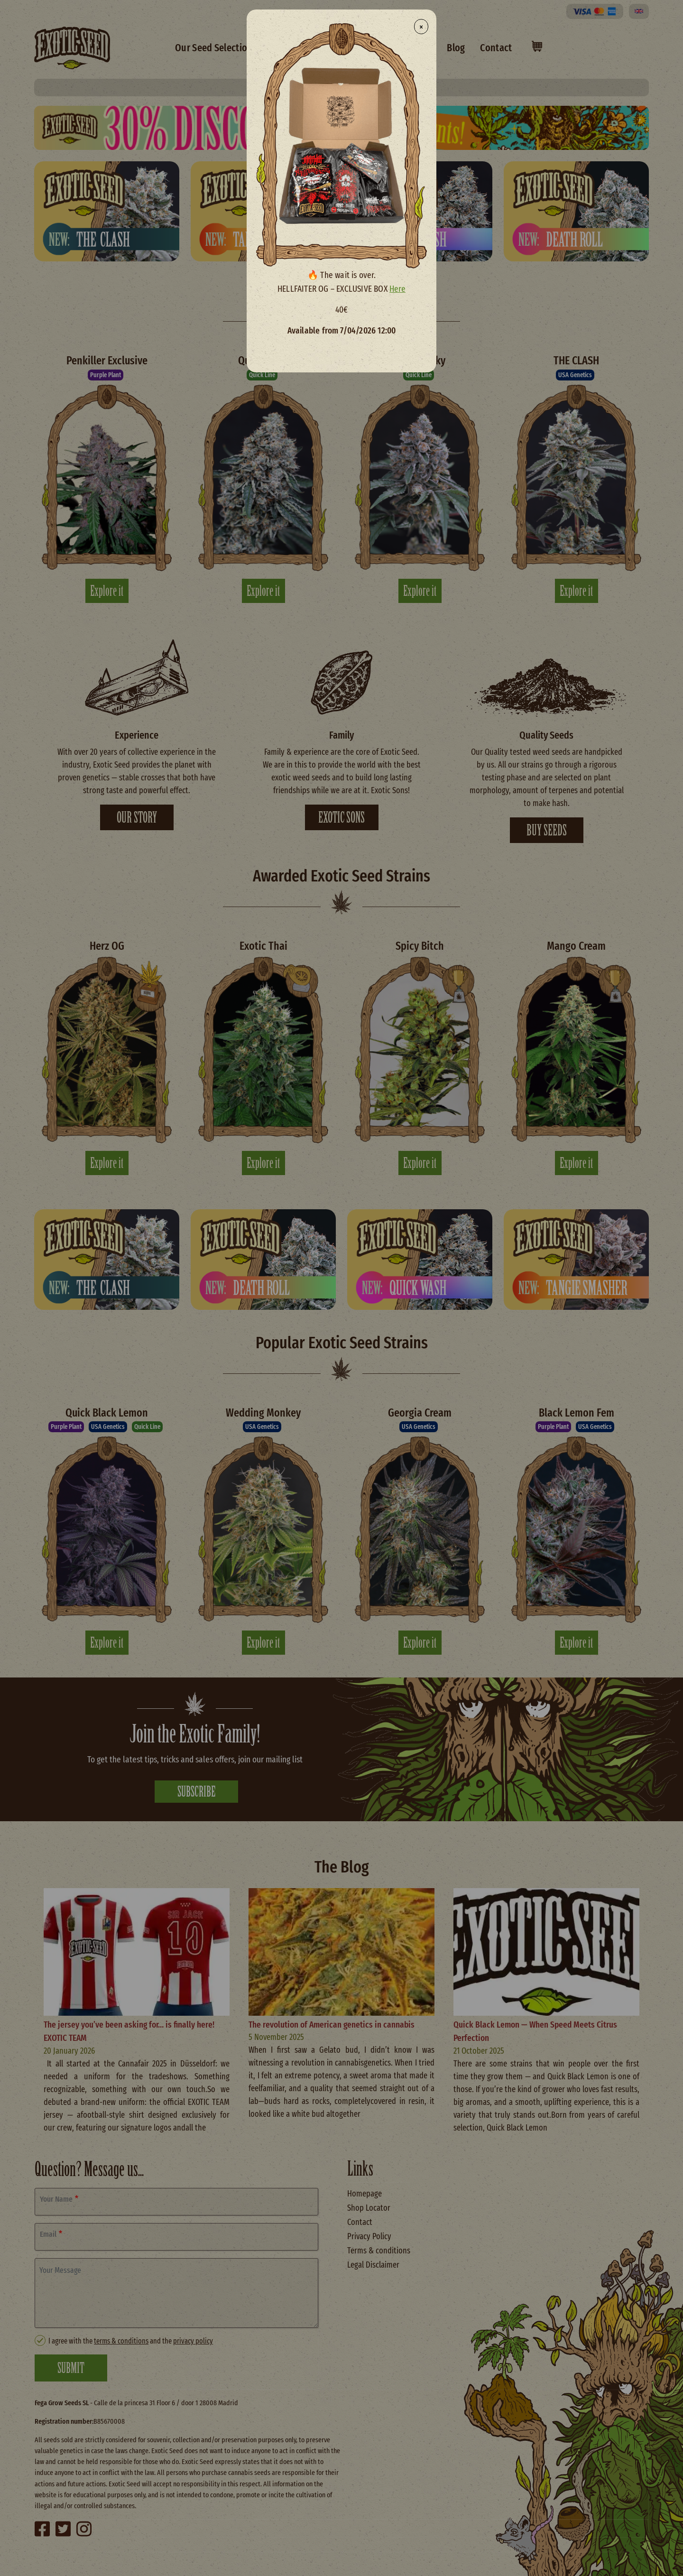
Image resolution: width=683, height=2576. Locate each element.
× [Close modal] (421, 26)
